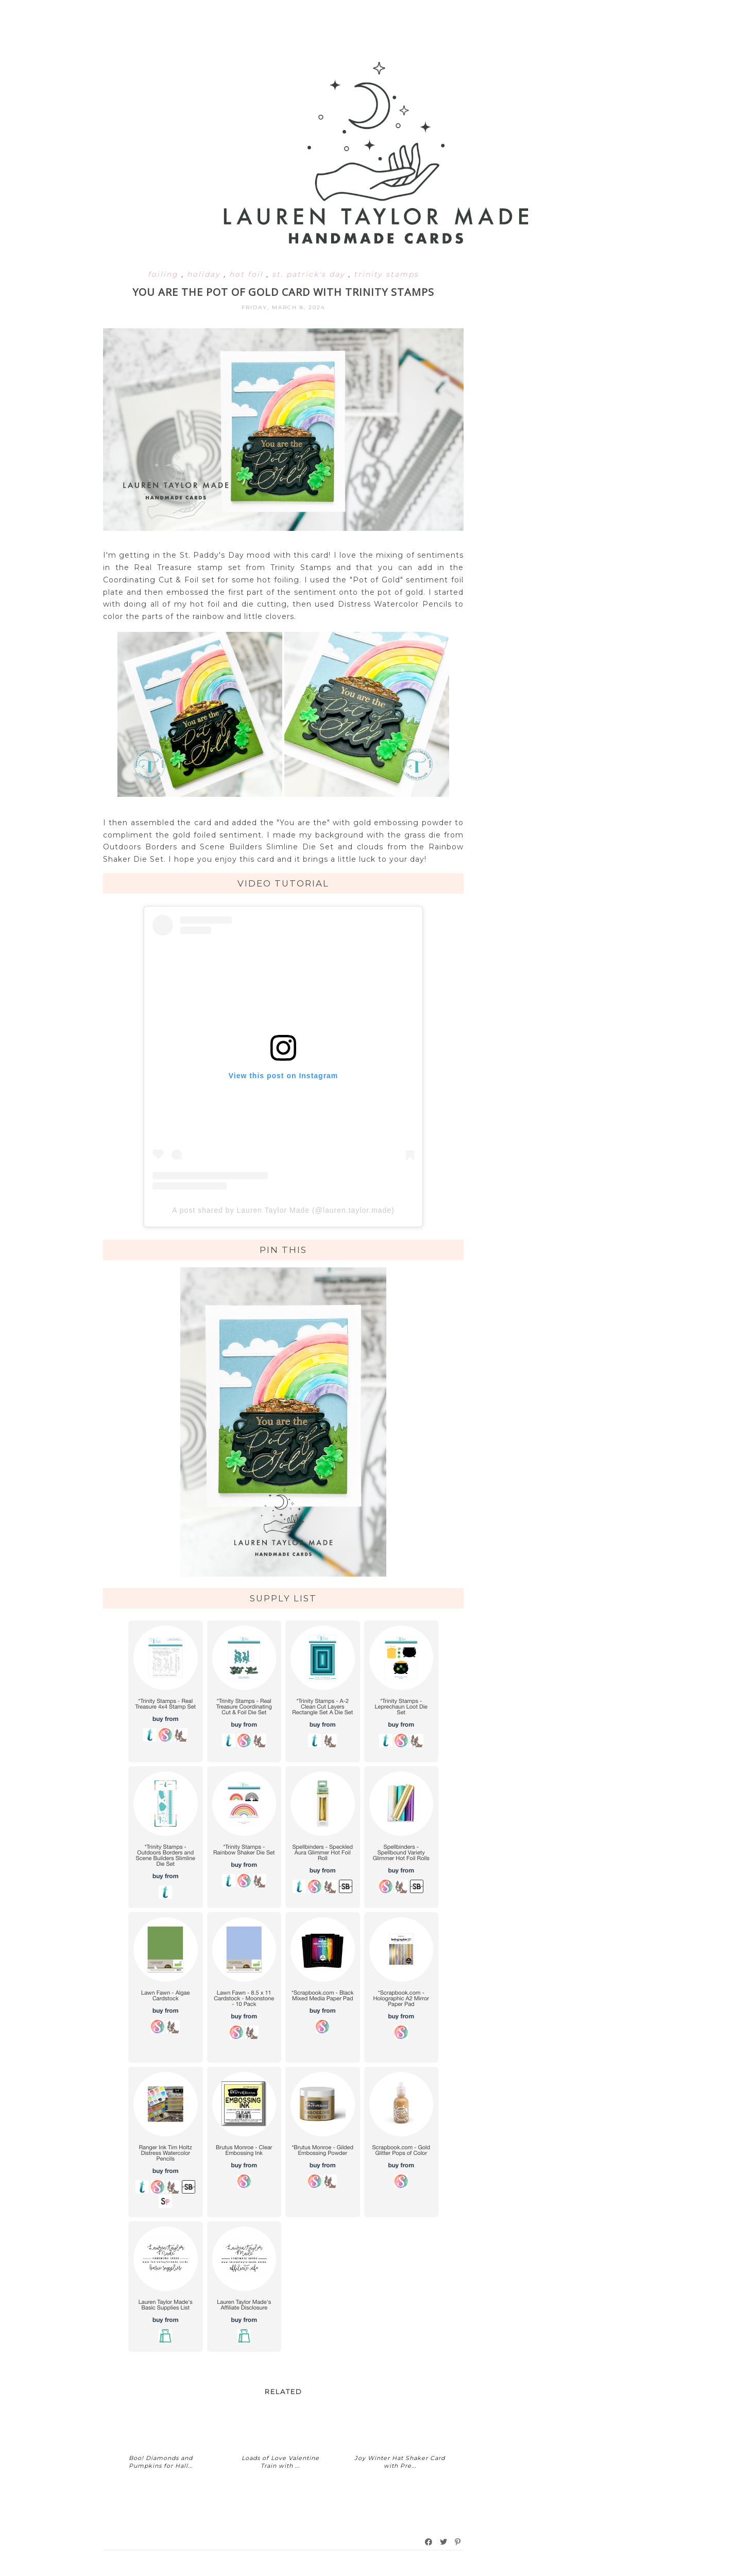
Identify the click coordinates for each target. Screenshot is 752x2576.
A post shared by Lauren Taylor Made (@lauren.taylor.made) (283, 1210)
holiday (205, 274)
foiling (164, 274)
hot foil (247, 274)
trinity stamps (386, 274)
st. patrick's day (310, 274)
